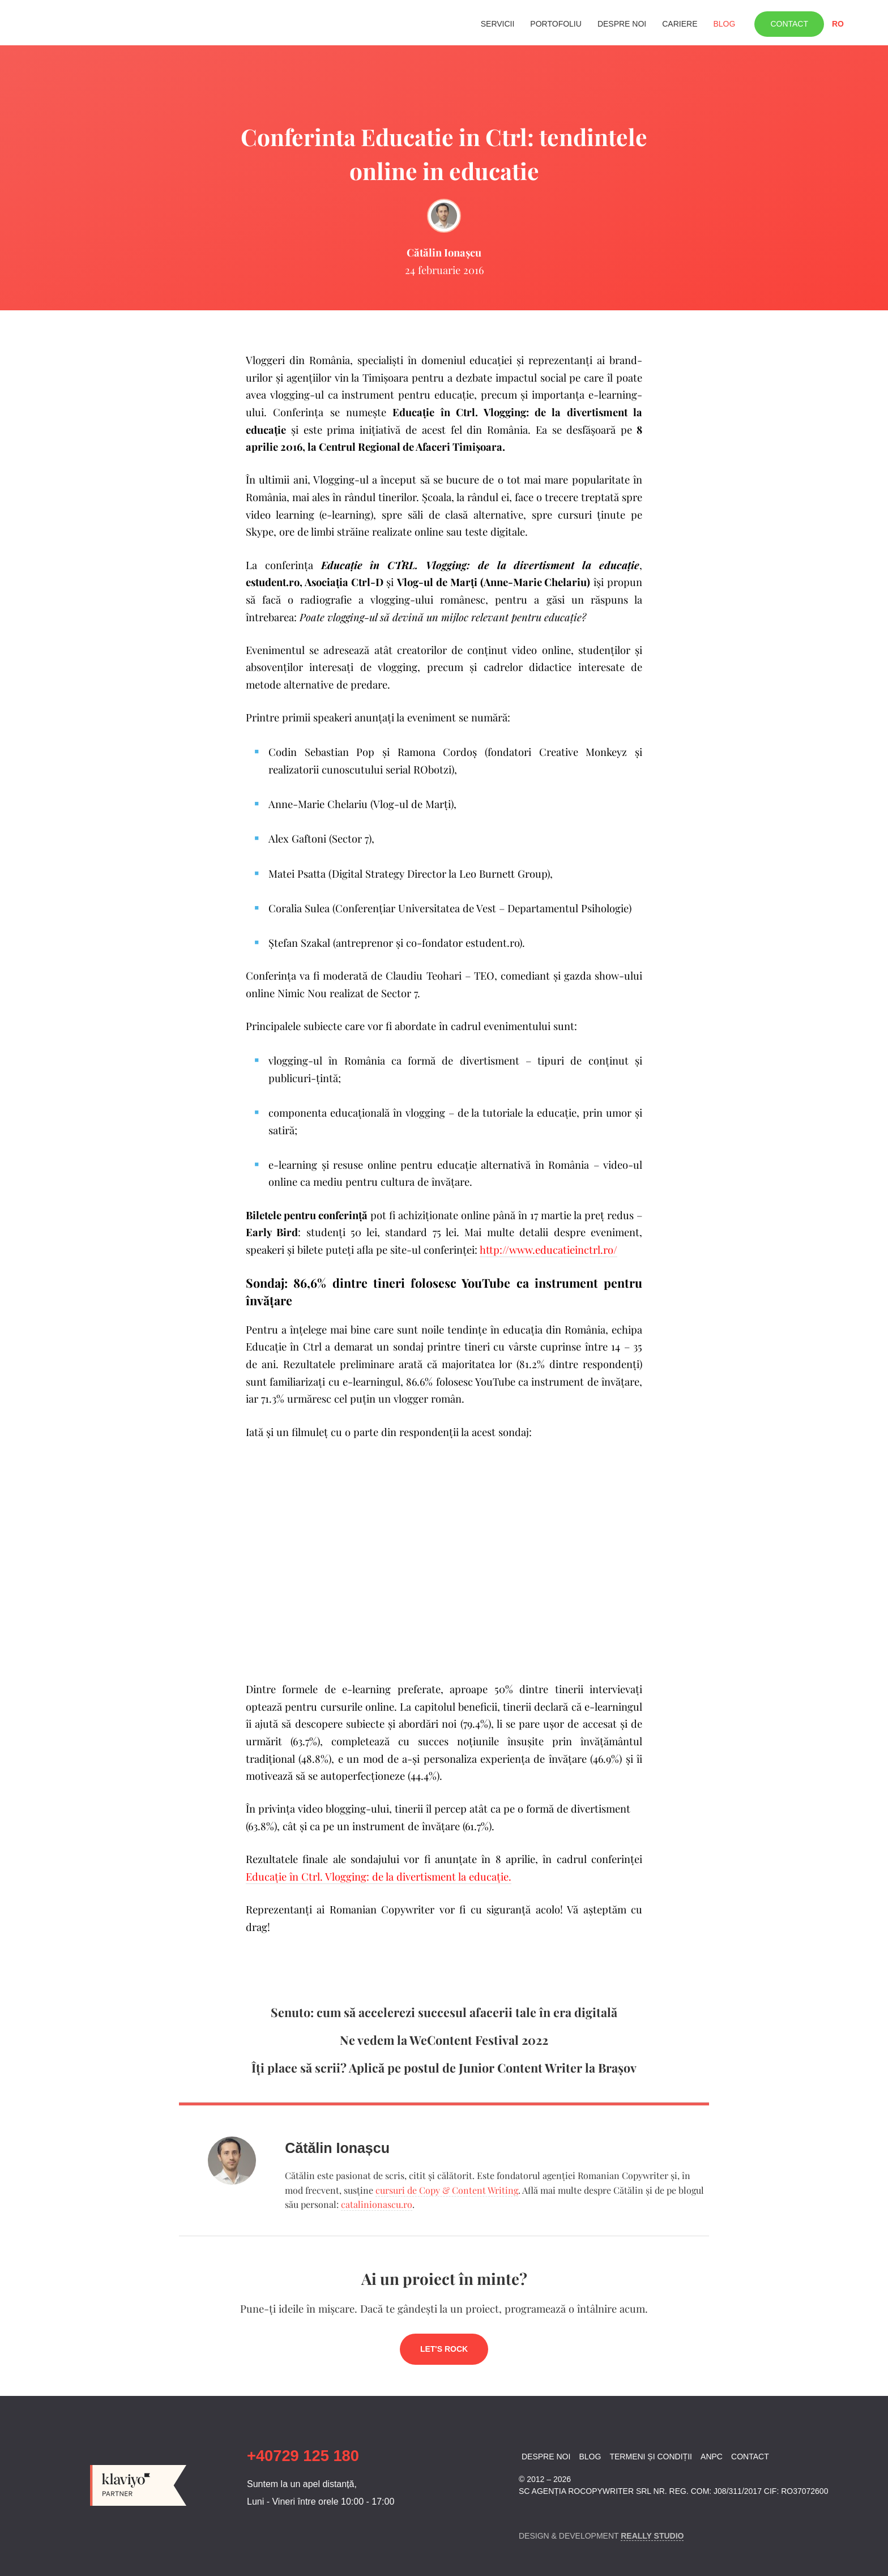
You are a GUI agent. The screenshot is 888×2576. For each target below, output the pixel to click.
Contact (789, 23)
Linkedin (546, 2512)
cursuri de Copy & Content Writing (446, 2190)
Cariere (679, 23)
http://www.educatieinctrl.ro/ (548, 1249)
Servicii (498, 23)
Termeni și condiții (650, 2456)
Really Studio (652, 2535)
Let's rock (444, 2348)
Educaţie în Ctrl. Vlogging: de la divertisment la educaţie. (378, 1876)
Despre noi (621, 23)
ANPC (712, 2456)
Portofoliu (556, 23)
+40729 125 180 (303, 2455)
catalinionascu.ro (376, 2204)
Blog (724, 23)
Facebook (526, 2512)
